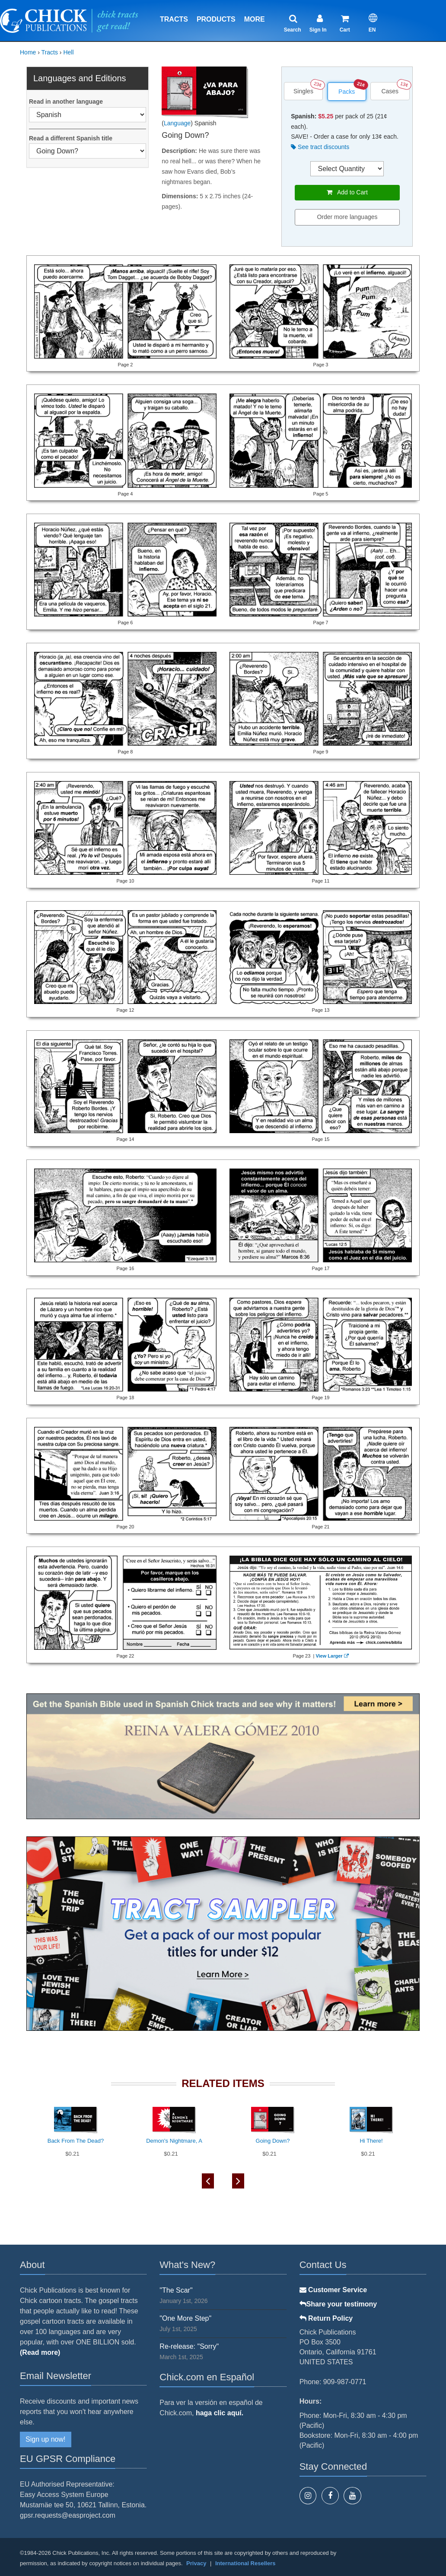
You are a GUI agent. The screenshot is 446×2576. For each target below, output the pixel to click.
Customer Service (333, 2289)
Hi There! (371, 2141)
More (254, 19)
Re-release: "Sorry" (189, 2346)
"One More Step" (185, 2318)
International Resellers (245, 2563)
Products (216, 19)
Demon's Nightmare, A (174, 2141)
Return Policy (326, 2318)
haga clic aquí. (219, 2413)
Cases (389, 91)
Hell (68, 52)
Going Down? (273, 2141)
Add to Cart (347, 192)
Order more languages (347, 216)
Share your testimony (338, 2304)
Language (177, 123)
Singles (303, 91)
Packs (346, 91)
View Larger (331, 1655)
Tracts (174, 19)
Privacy (196, 2563)
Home (28, 52)
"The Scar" (175, 2290)
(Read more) (40, 2352)
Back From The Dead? (76, 2141)
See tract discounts (320, 146)
